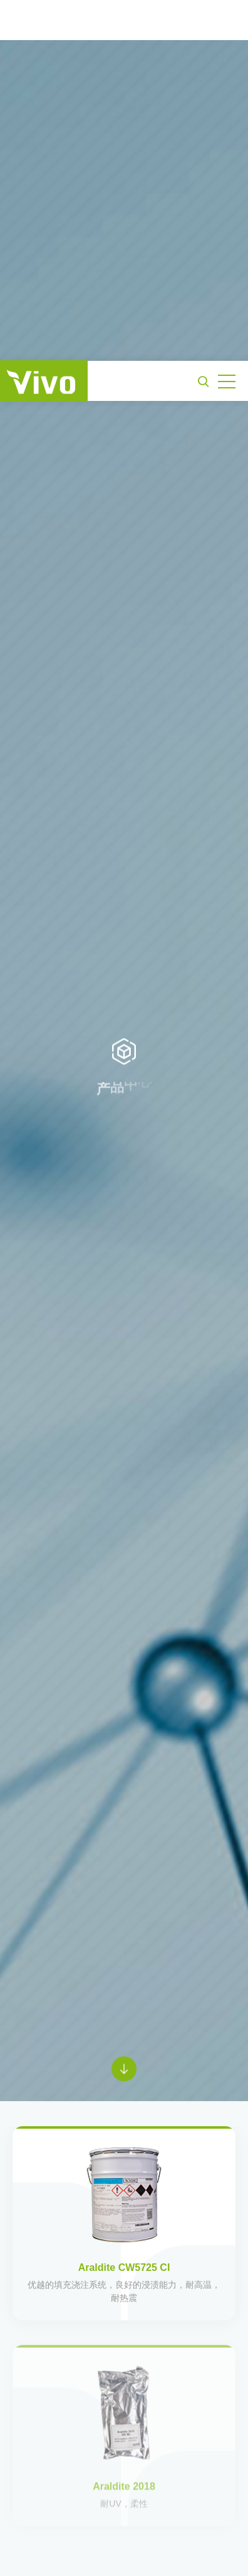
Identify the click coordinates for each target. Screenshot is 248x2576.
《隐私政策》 (132, 2521)
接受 (124, 2551)
